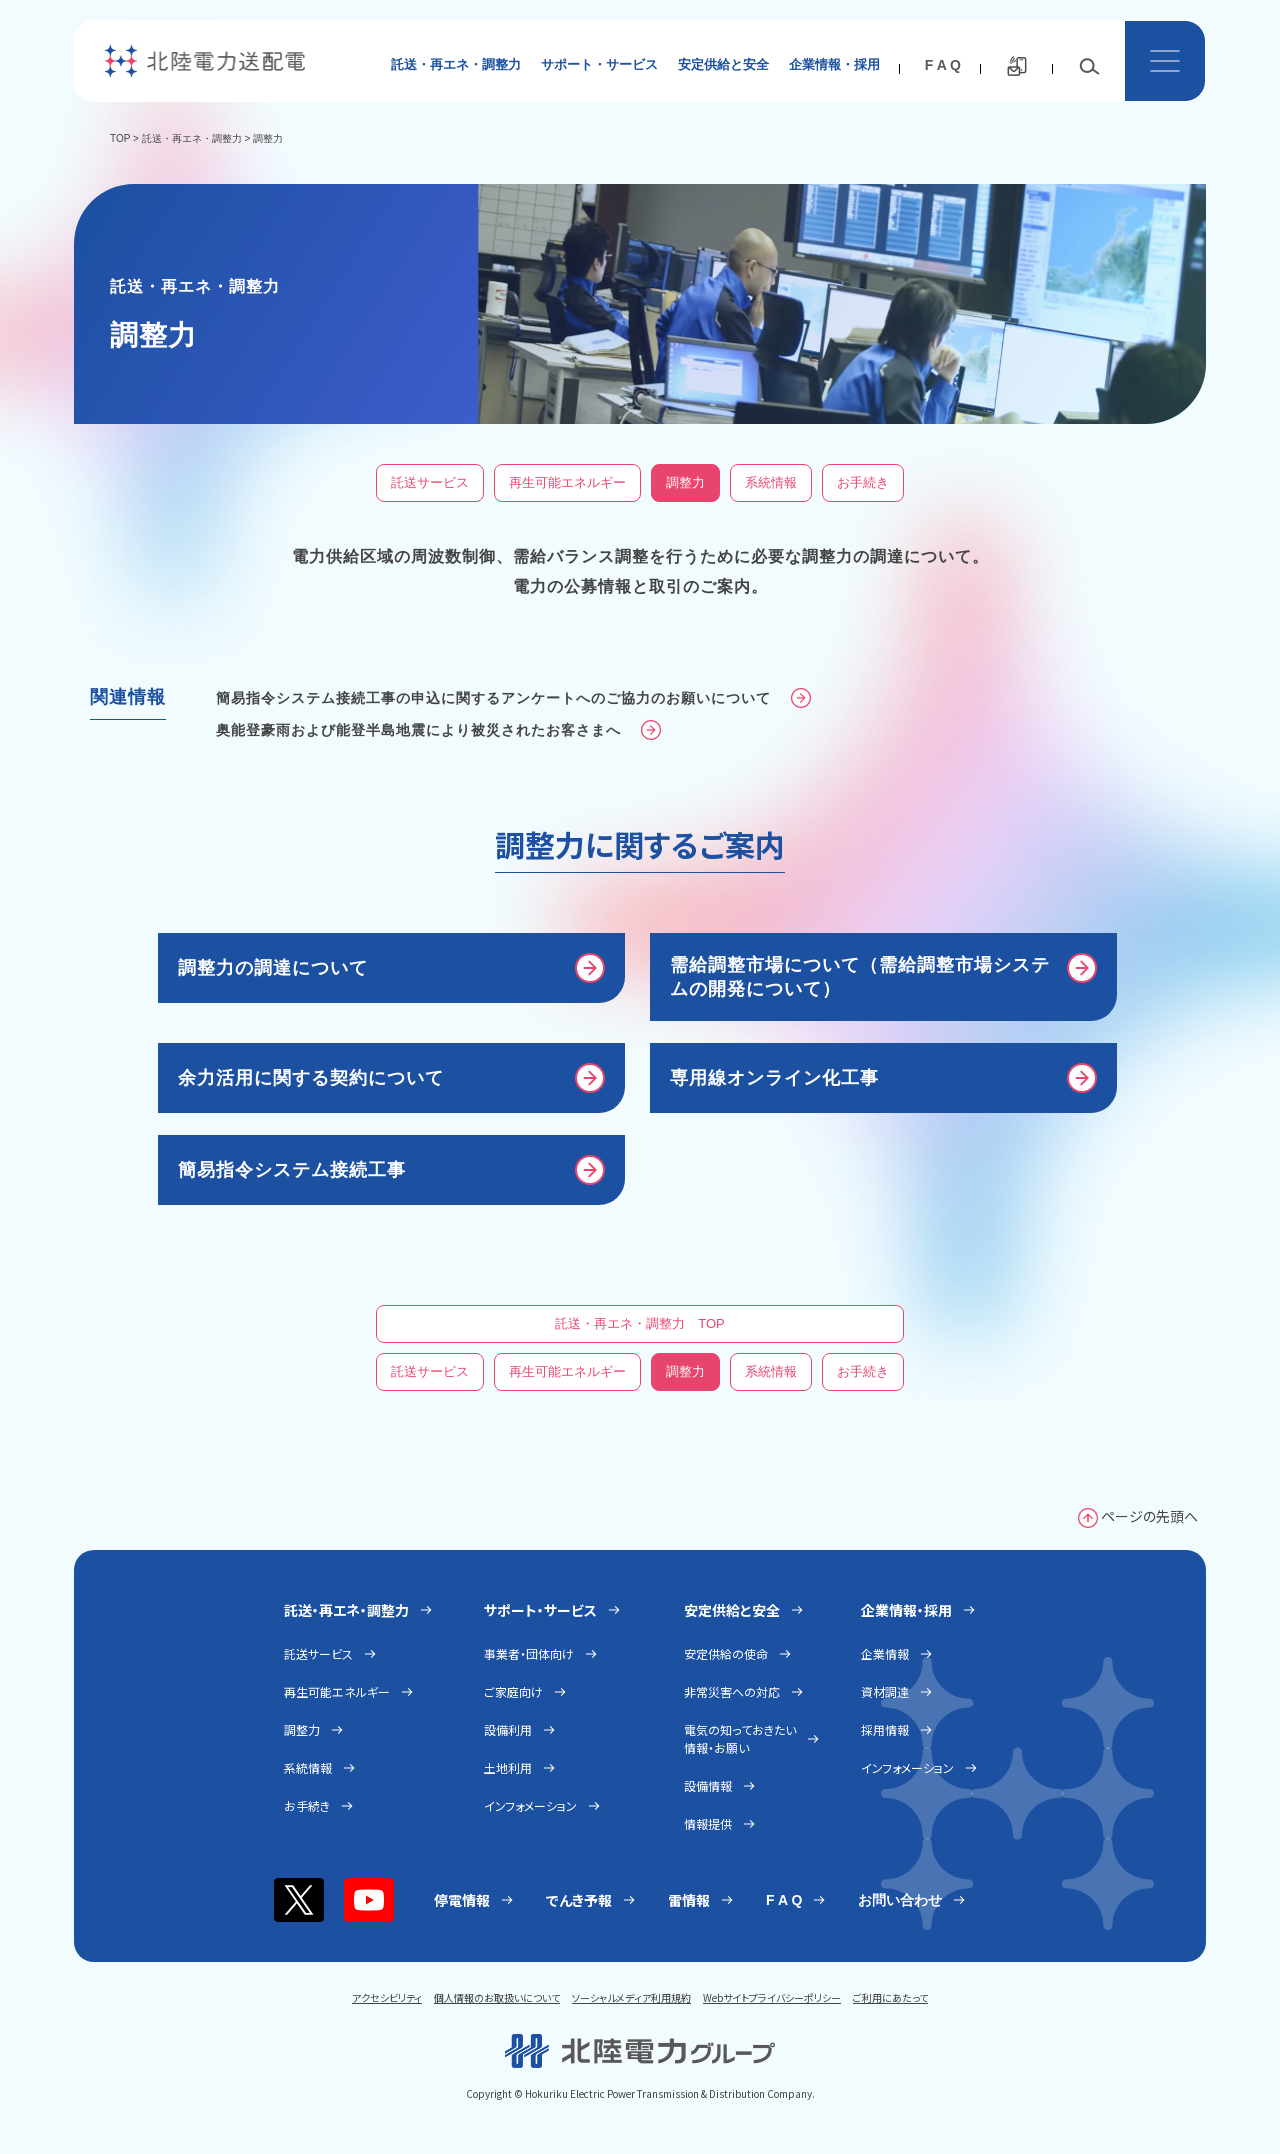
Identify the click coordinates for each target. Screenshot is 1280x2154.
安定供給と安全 (723, 64)
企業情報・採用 (834, 64)
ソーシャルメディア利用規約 (631, 1997)
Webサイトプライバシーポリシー (772, 1997)
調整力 (685, 482)
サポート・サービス (599, 64)
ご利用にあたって (890, 1997)
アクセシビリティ (387, 1997)
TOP (120, 138)
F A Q (943, 65)
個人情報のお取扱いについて (497, 1997)
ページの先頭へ (1149, 1516)
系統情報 (771, 482)
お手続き (863, 482)
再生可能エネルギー (567, 482)
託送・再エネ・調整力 (456, 64)
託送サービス (430, 482)
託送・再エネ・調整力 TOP (640, 1323)
